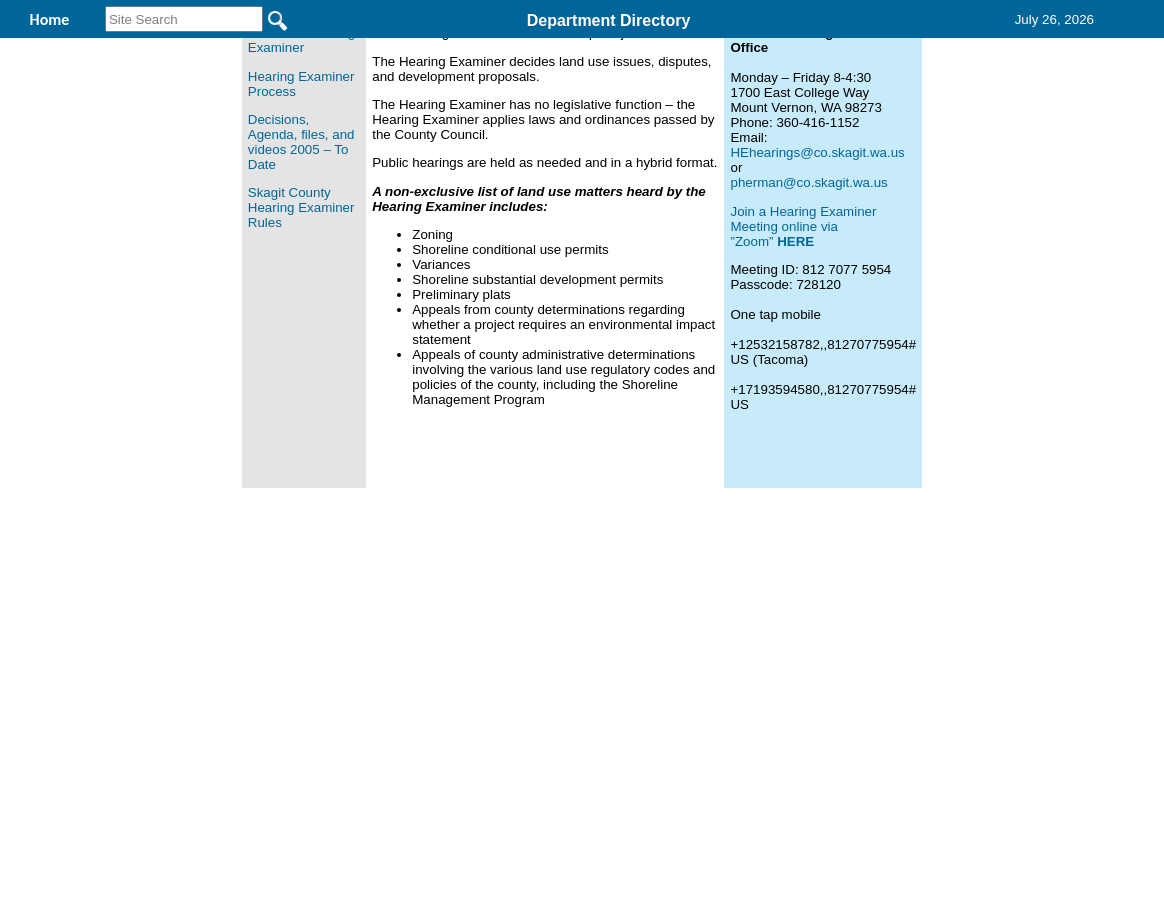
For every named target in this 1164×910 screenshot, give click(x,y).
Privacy (574, 628)
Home (387, 628)
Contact (830, 48)
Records (712, 48)
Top (249, 628)
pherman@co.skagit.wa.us (808, 312)
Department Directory (609, 20)
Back (309, 628)
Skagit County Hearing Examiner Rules (301, 337)
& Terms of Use (647, 628)
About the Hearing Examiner (301, 170)
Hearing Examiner (412, 48)
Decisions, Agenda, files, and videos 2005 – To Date (301, 272)
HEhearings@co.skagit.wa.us (817, 282)
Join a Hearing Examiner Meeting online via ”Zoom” (803, 356)
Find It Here (580, 48)
